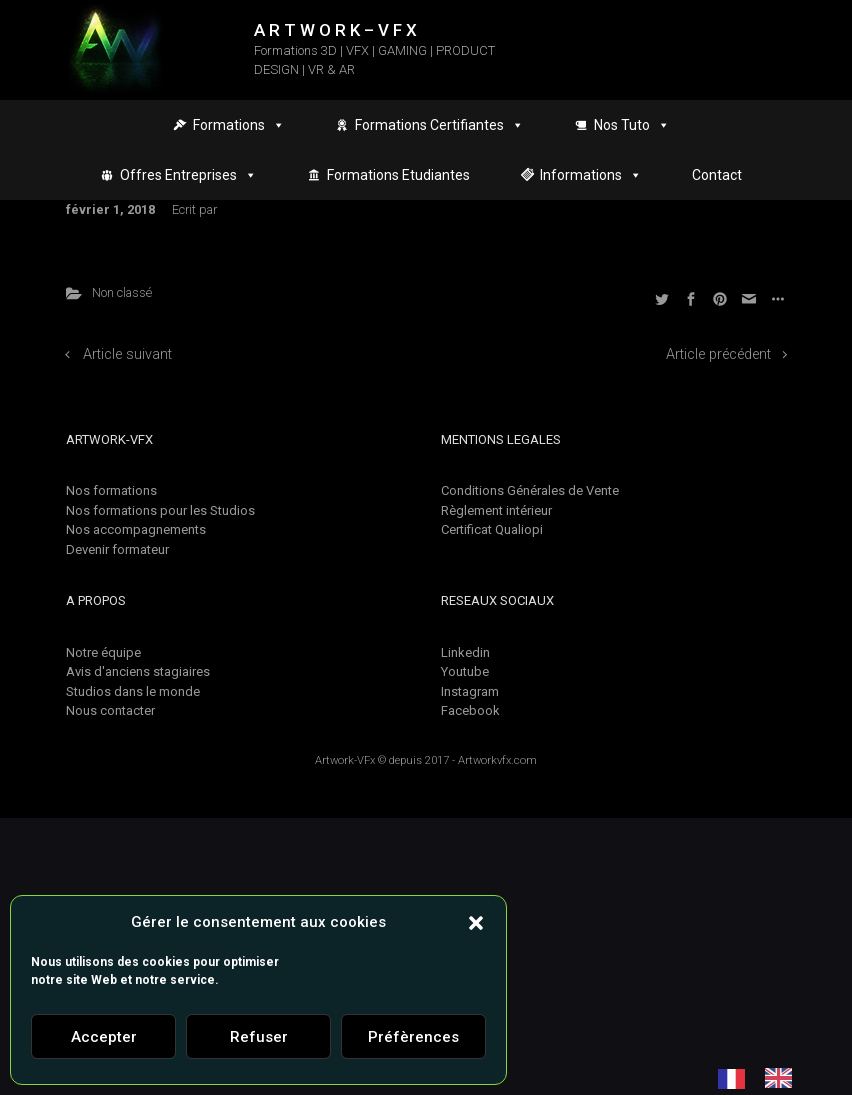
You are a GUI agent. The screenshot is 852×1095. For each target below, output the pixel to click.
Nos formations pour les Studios (160, 510)
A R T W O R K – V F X (335, 30)
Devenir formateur (117, 549)
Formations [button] (239, 125)
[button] (476, 922)
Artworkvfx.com (497, 760)
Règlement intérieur (496, 510)
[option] (783, 1078)
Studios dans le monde (133, 691)
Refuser (259, 1037)
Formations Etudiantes (398, 175)
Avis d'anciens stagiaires (138, 671)
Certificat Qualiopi (492, 529)
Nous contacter (110, 710)
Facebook (470, 710)
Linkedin (465, 652)
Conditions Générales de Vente (530, 490)
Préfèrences (413, 1037)
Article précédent (718, 354)
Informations (591, 175)
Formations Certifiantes (439, 125)
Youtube (465, 671)
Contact (717, 175)
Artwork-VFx (345, 760)
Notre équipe (103, 652)
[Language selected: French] (765, 1078)
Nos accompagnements (136, 529)
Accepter (104, 1037)
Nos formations (111, 490)
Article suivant (127, 354)
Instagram (470, 691)
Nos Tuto (632, 125)
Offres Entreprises (188, 175)
